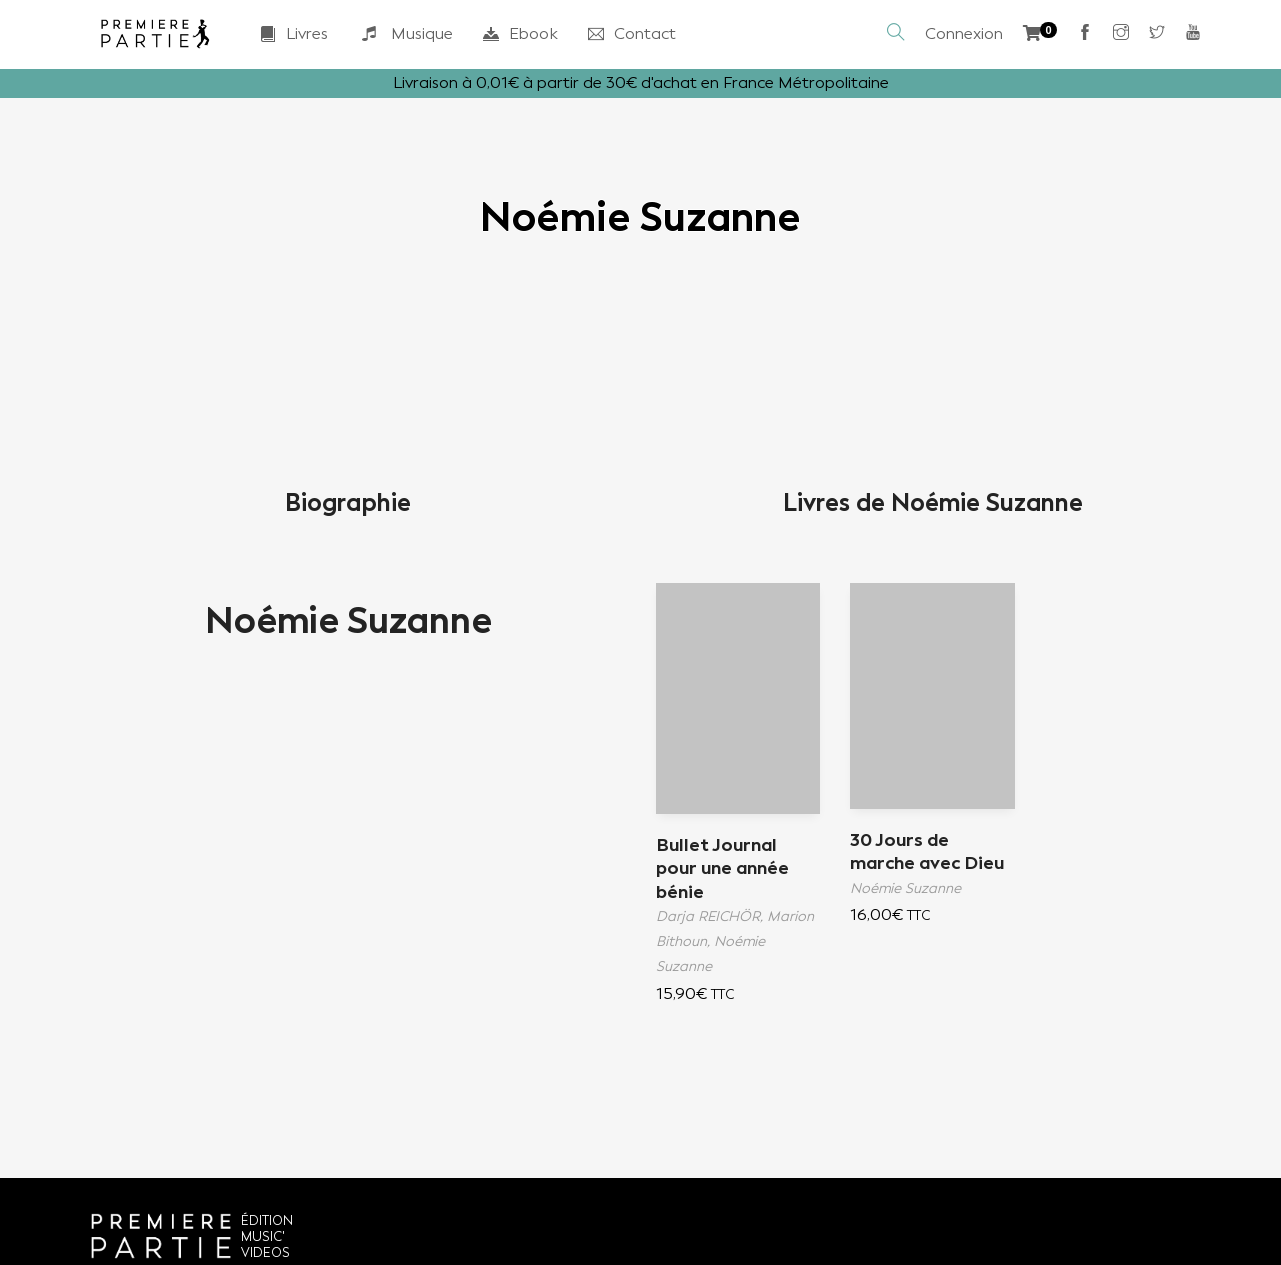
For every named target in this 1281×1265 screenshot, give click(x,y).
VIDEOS (265, 1252)
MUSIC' (263, 1236)
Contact (632, 33)
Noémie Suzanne (348, 621)
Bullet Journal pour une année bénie (722, 868)
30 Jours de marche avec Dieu (927, 851)
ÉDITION (267, 1220)
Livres (294, 33)
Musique (405, 34)
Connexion (964, 33)
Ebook (520, 33)
